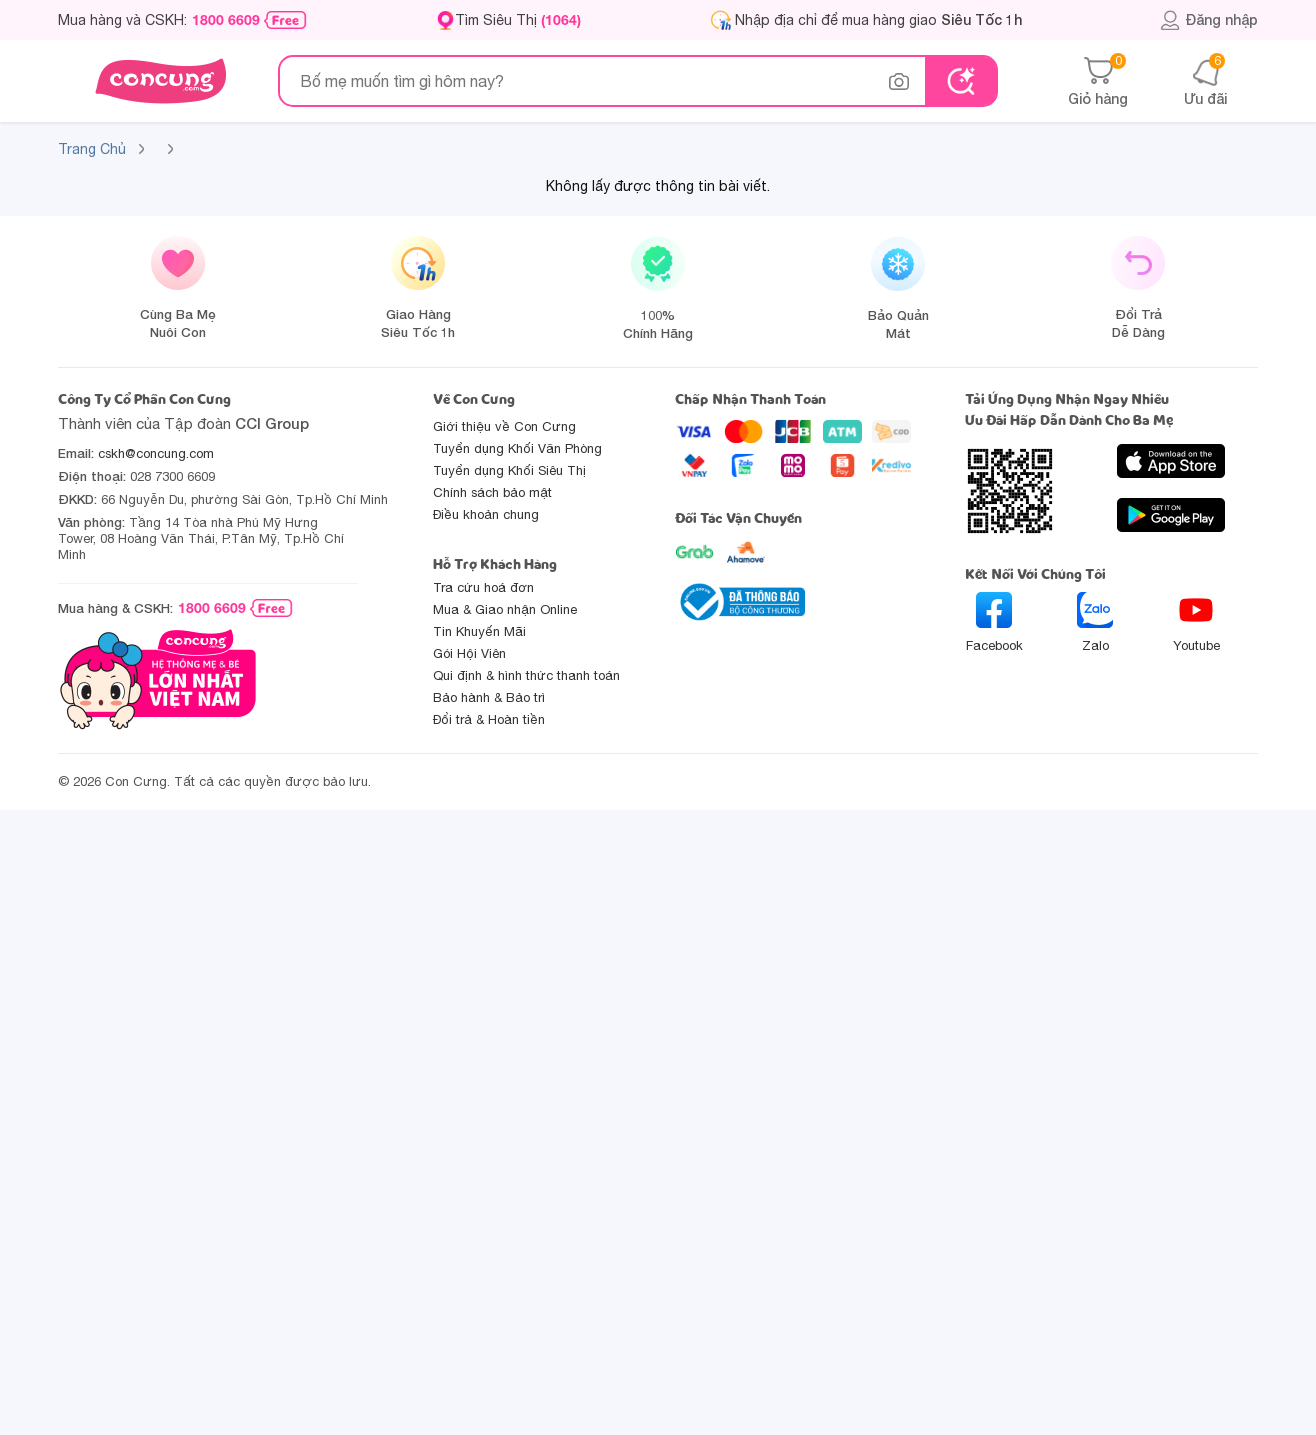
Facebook (994, 622)
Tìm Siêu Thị (518, 19)
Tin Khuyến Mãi (479, 631)
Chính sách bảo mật (492, 492)
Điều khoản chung (486, 514)
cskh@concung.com (156, 453)
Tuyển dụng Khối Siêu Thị (509, 470)
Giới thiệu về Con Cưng (504, 426)
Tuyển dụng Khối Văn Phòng (517, 448)
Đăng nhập (1208, 20)
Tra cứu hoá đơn (483, 587)
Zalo (1095, 622)
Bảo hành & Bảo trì (489, 697)
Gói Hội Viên (469, 653)
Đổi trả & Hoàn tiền (489, 719)
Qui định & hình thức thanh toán (526, 675)
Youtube (1196, 622)
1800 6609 (226, 20)
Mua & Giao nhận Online (505, 609)
